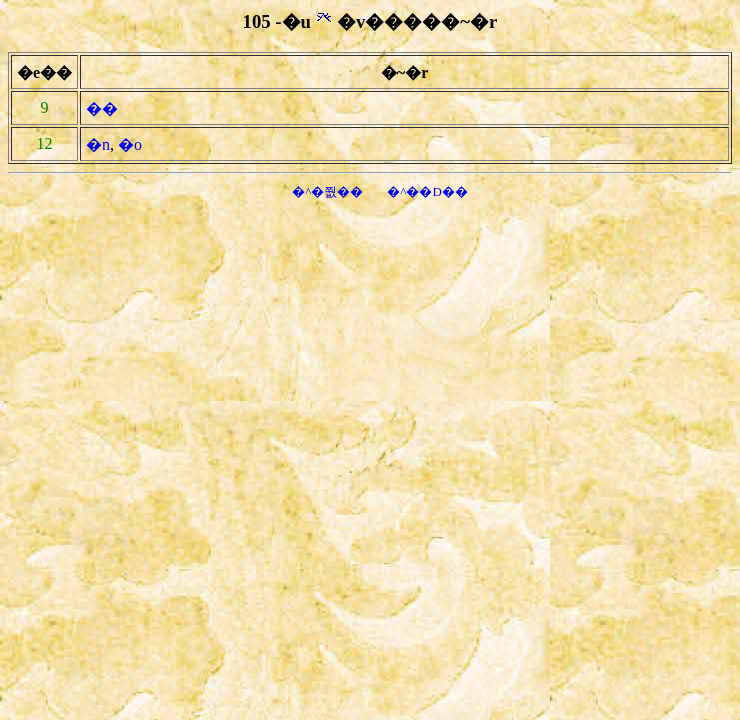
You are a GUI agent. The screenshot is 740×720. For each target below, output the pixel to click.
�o (130, 144)
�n (98, 144)
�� (102, 108)
